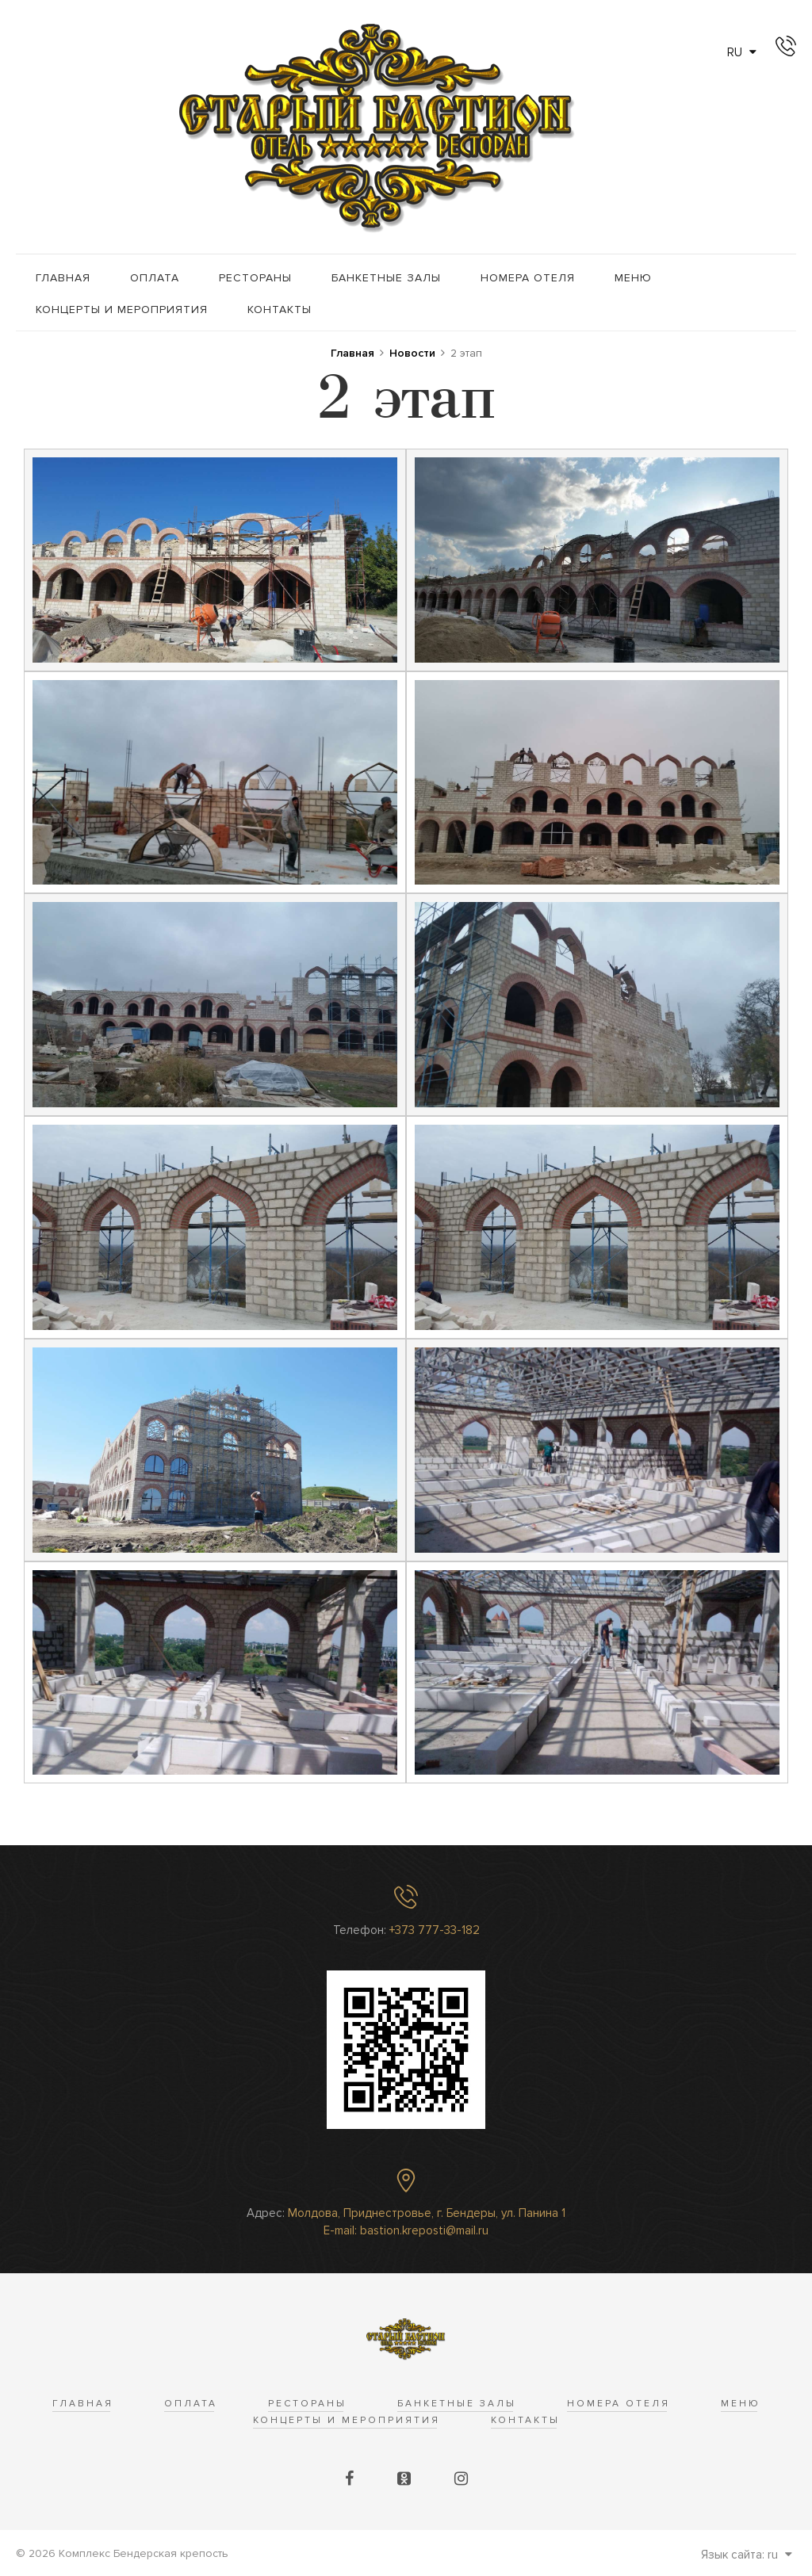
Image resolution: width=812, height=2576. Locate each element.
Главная (63, 278)
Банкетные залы (386, 278)
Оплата (154, 278)
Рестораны (255, 278)
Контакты (279, 309)
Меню (633, 278)
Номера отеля (528, 278)
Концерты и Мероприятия (122, 309)
